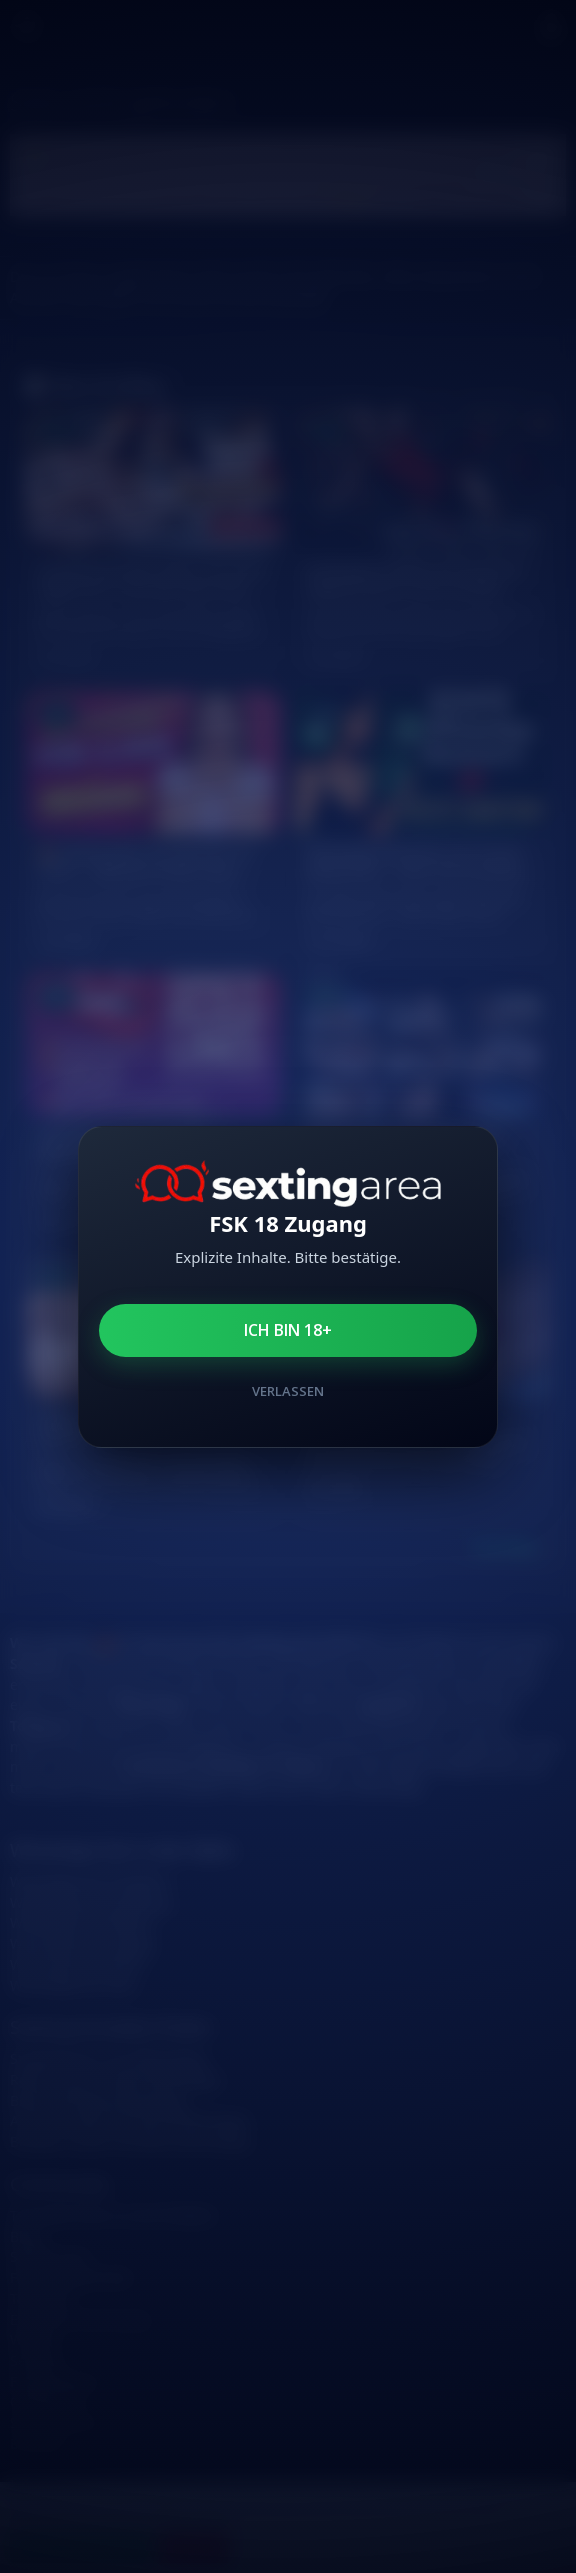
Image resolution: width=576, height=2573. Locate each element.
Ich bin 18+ (288, 1330)
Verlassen (288, 1391)
